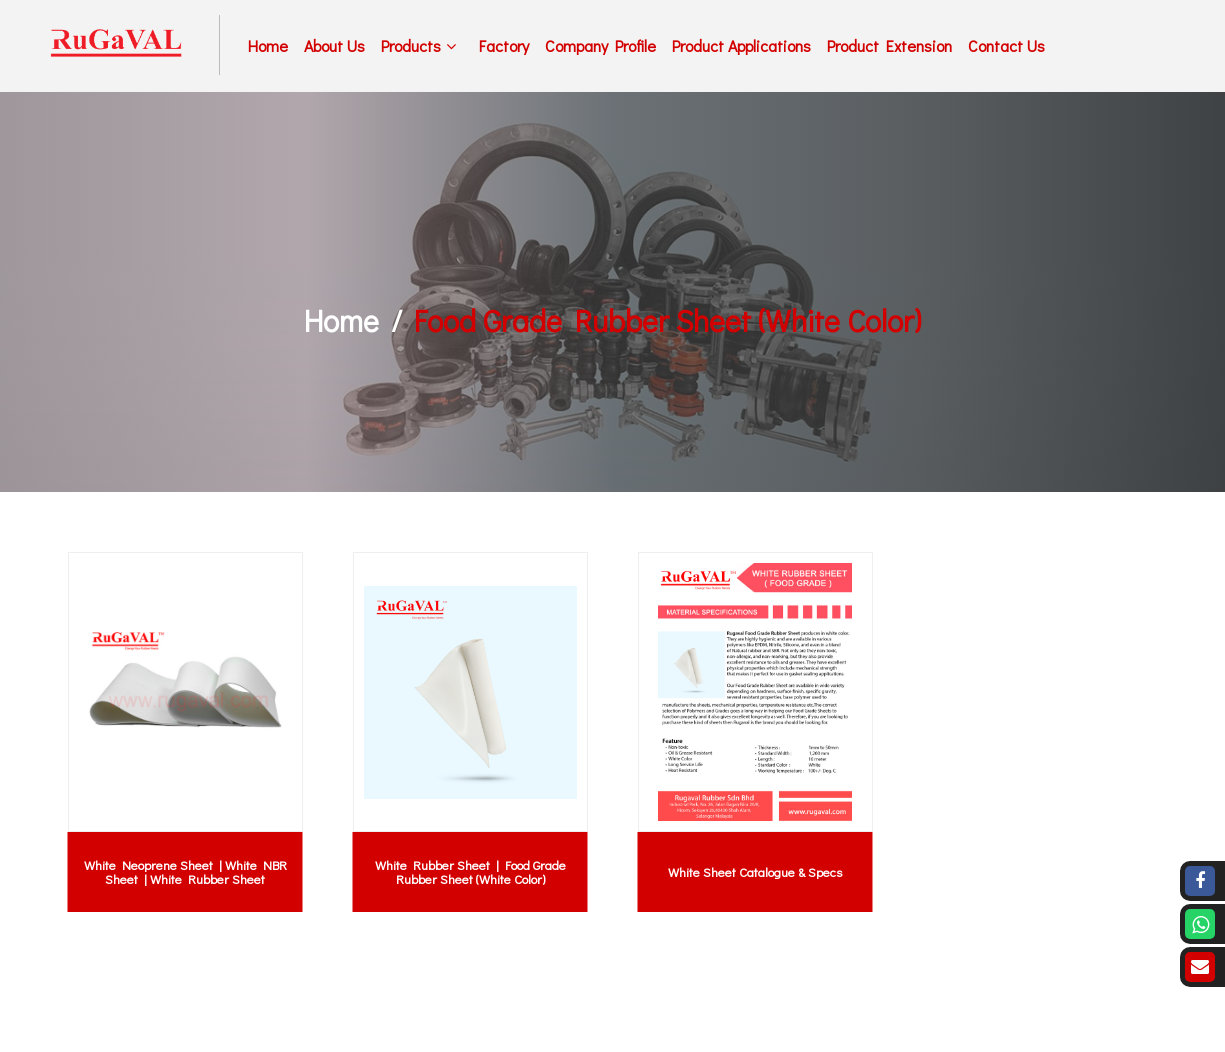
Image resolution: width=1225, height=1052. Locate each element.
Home (268, 45)
